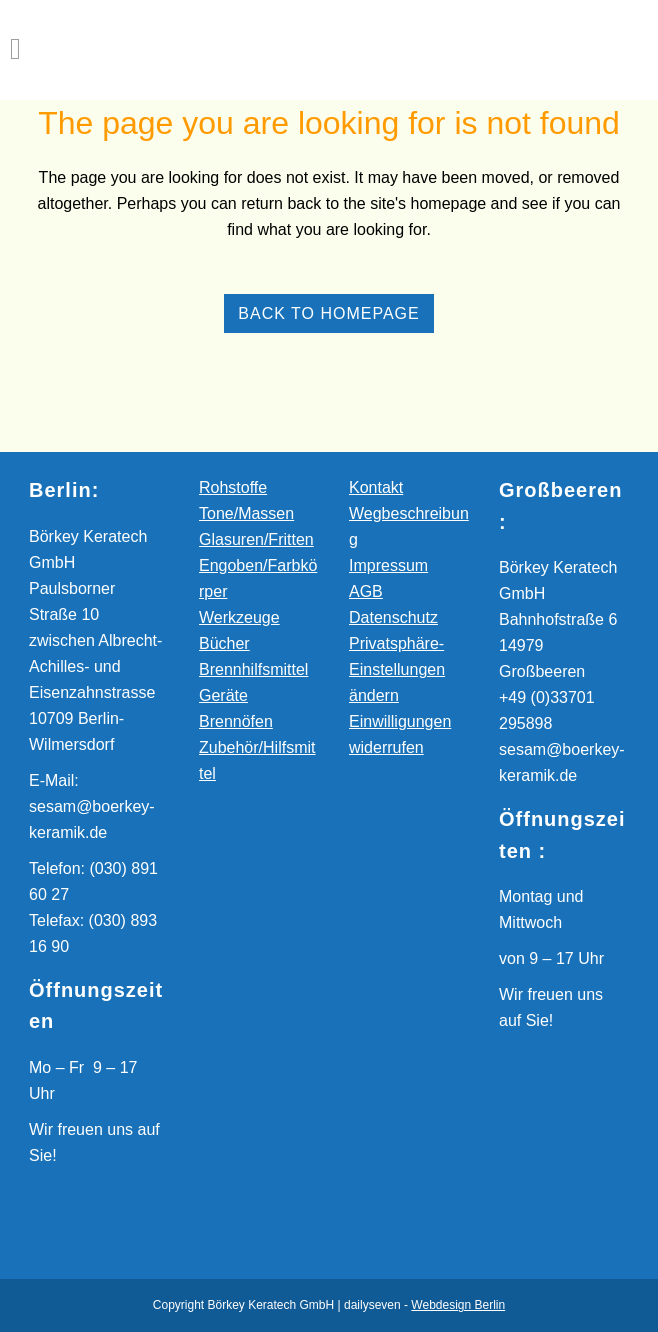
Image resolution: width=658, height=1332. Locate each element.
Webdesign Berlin (458, 1305)
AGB (366, 591)
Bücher (224, 643)
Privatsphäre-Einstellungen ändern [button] (397, 669)
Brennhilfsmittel (253, 669)
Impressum (388, 565)
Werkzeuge (239, 617)
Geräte (223, 695)
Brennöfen (236, 721)
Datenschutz (393, 617)
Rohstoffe (233, 487)
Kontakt (376, 487)
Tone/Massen (246, 513)
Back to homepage (328, 313)
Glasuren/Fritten (256, 539)
